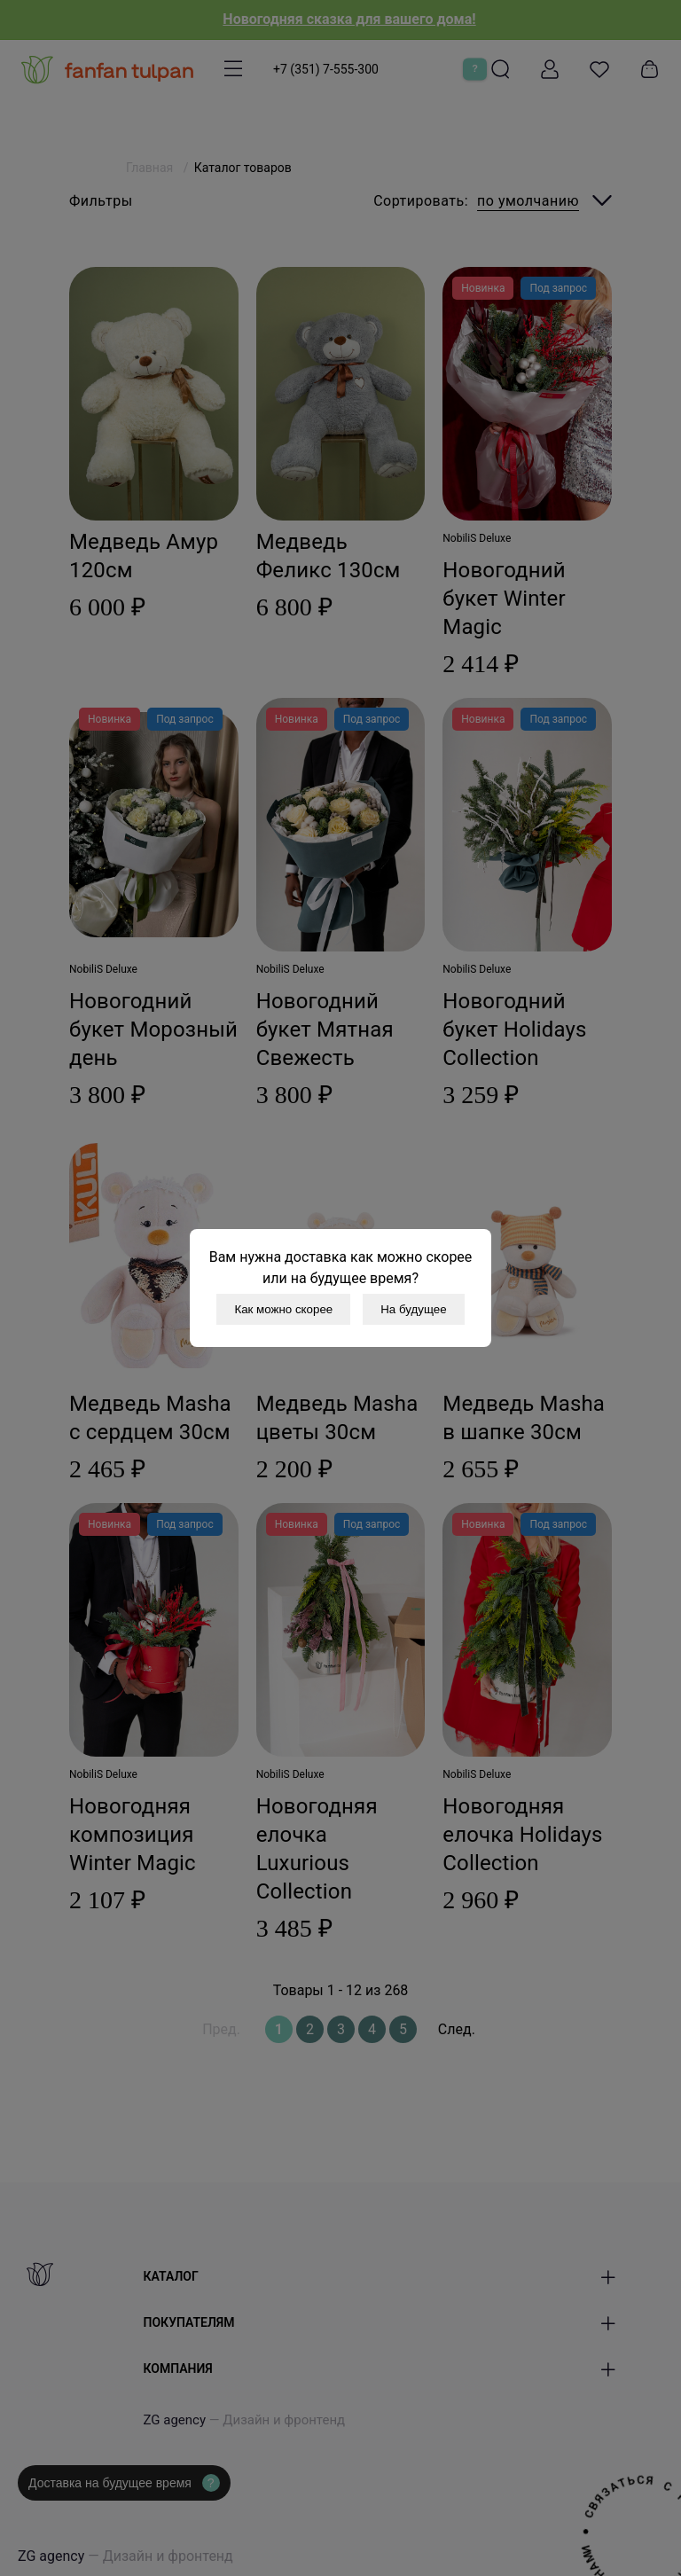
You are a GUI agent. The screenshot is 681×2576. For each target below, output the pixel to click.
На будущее (413, 1309)
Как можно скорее (283, 1309)
